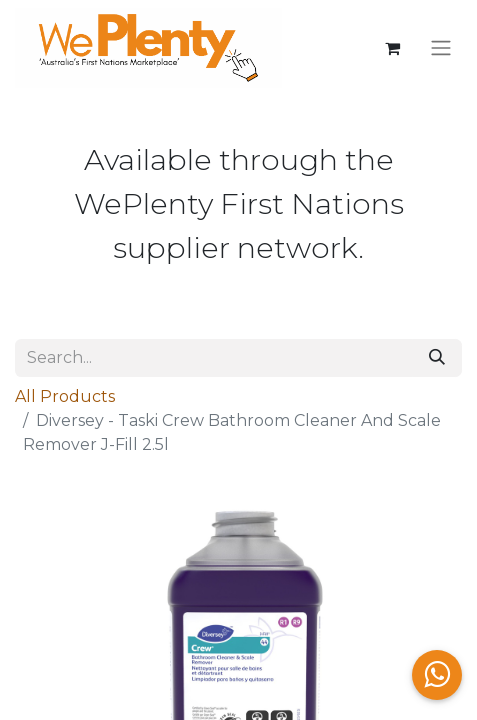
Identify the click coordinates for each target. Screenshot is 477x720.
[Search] (437, 358)
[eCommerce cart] (392, 48)
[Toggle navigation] (441, 48)
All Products (65, 396)
